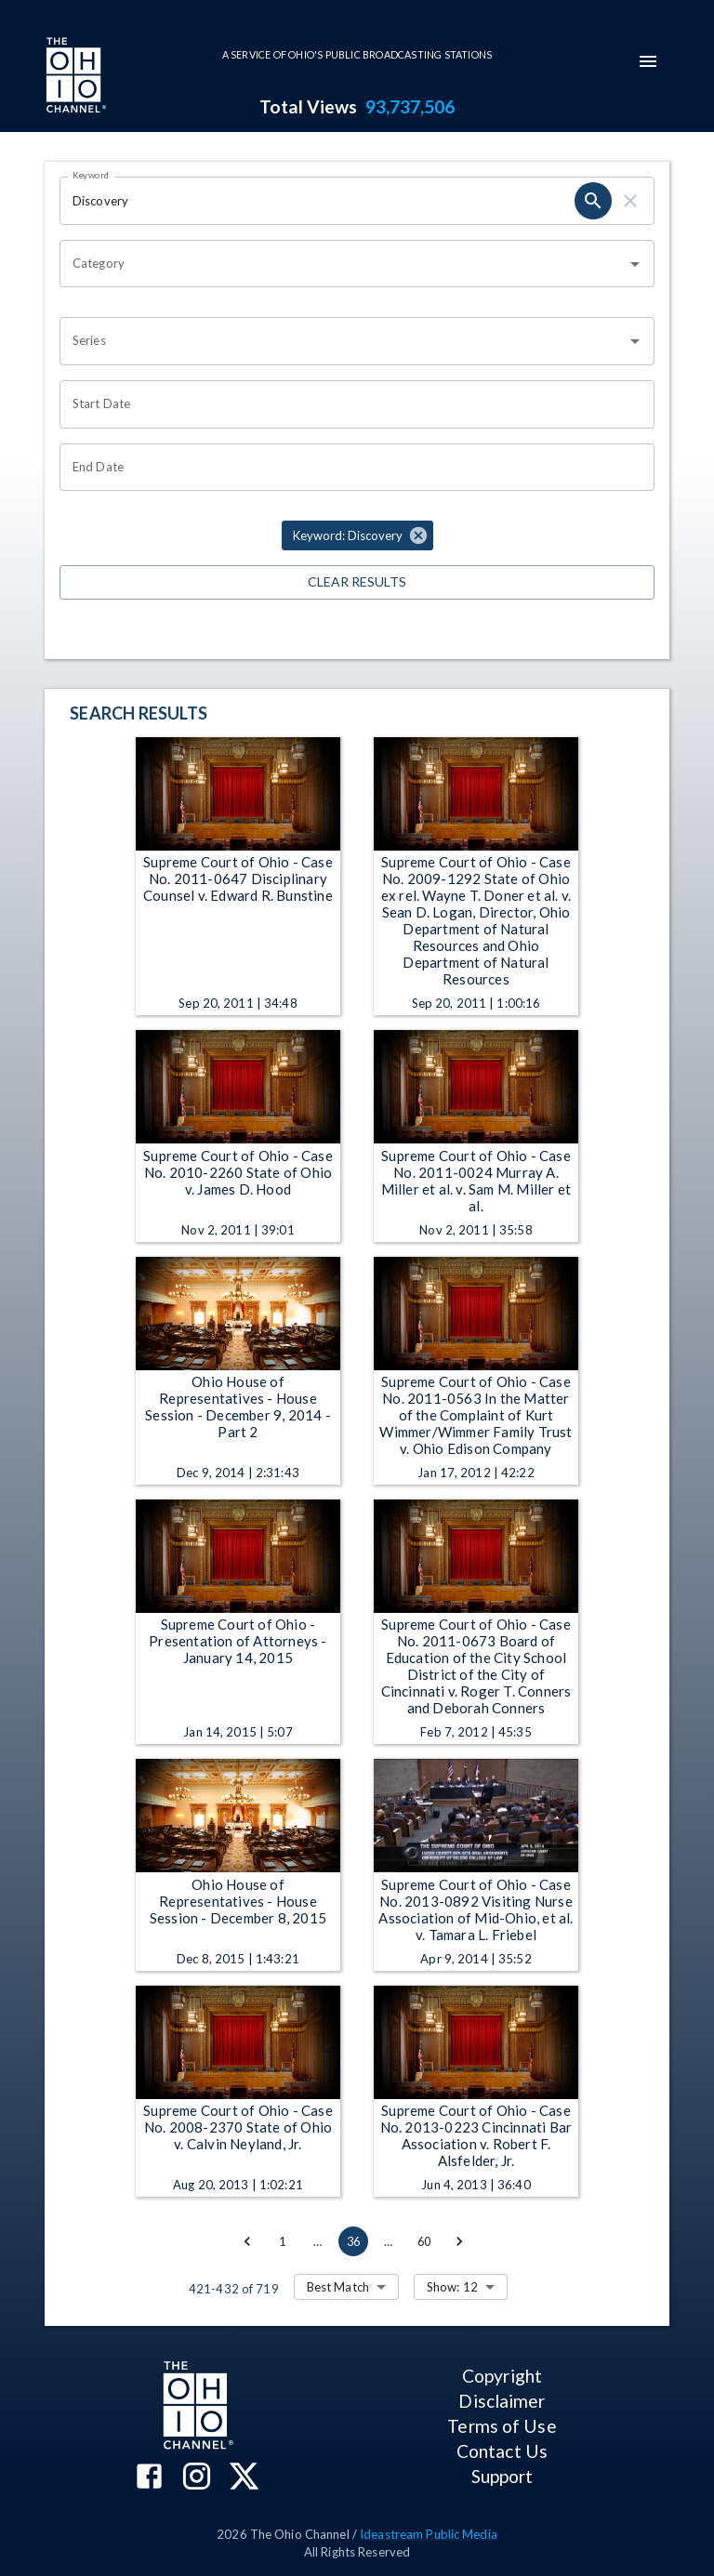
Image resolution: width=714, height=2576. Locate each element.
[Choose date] (350, 404)
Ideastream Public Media (428, 2534)
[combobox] (343, 264)
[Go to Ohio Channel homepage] (74, 77)
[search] (593, 200)
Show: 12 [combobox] (452, 2286)
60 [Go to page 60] (424, 2241)
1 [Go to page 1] (283, 2241)
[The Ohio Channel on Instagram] (196, 2478)
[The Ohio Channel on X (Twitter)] (244, 2478)
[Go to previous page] (247, 2241)
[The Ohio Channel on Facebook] (149, 2478)
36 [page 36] (353, 2241)
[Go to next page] (459, 2241)
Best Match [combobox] (338, 2286)
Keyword (91, 174)
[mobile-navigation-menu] (648, 61)
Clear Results (357, 582)
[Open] (635, 264)
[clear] (630, 200)
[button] (357, 535)
